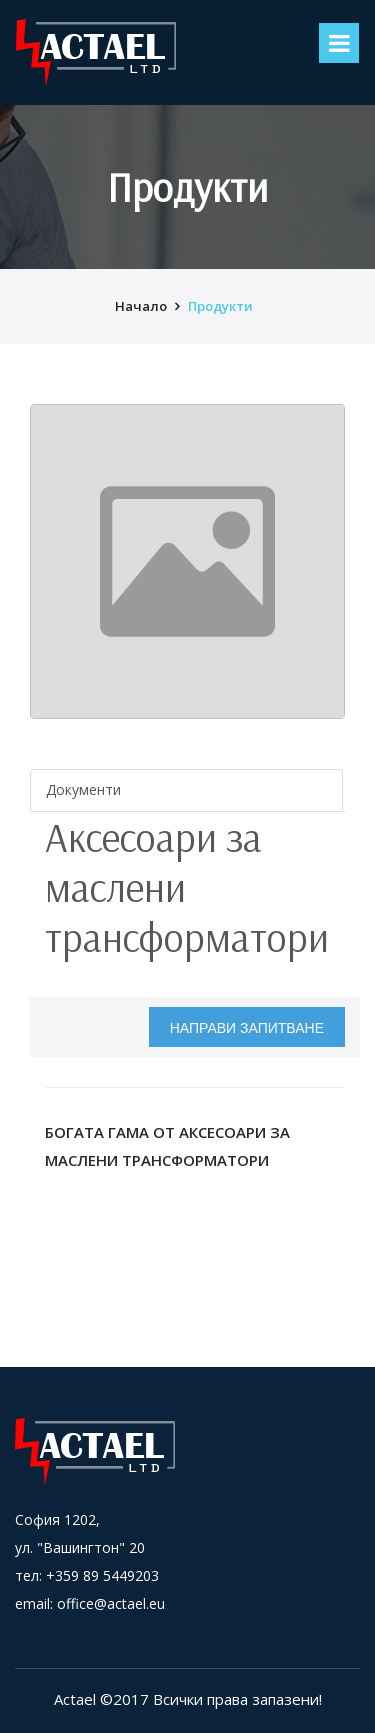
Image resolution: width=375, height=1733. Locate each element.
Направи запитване (247, 1028)
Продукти (220, 306)
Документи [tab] (83, 789)
